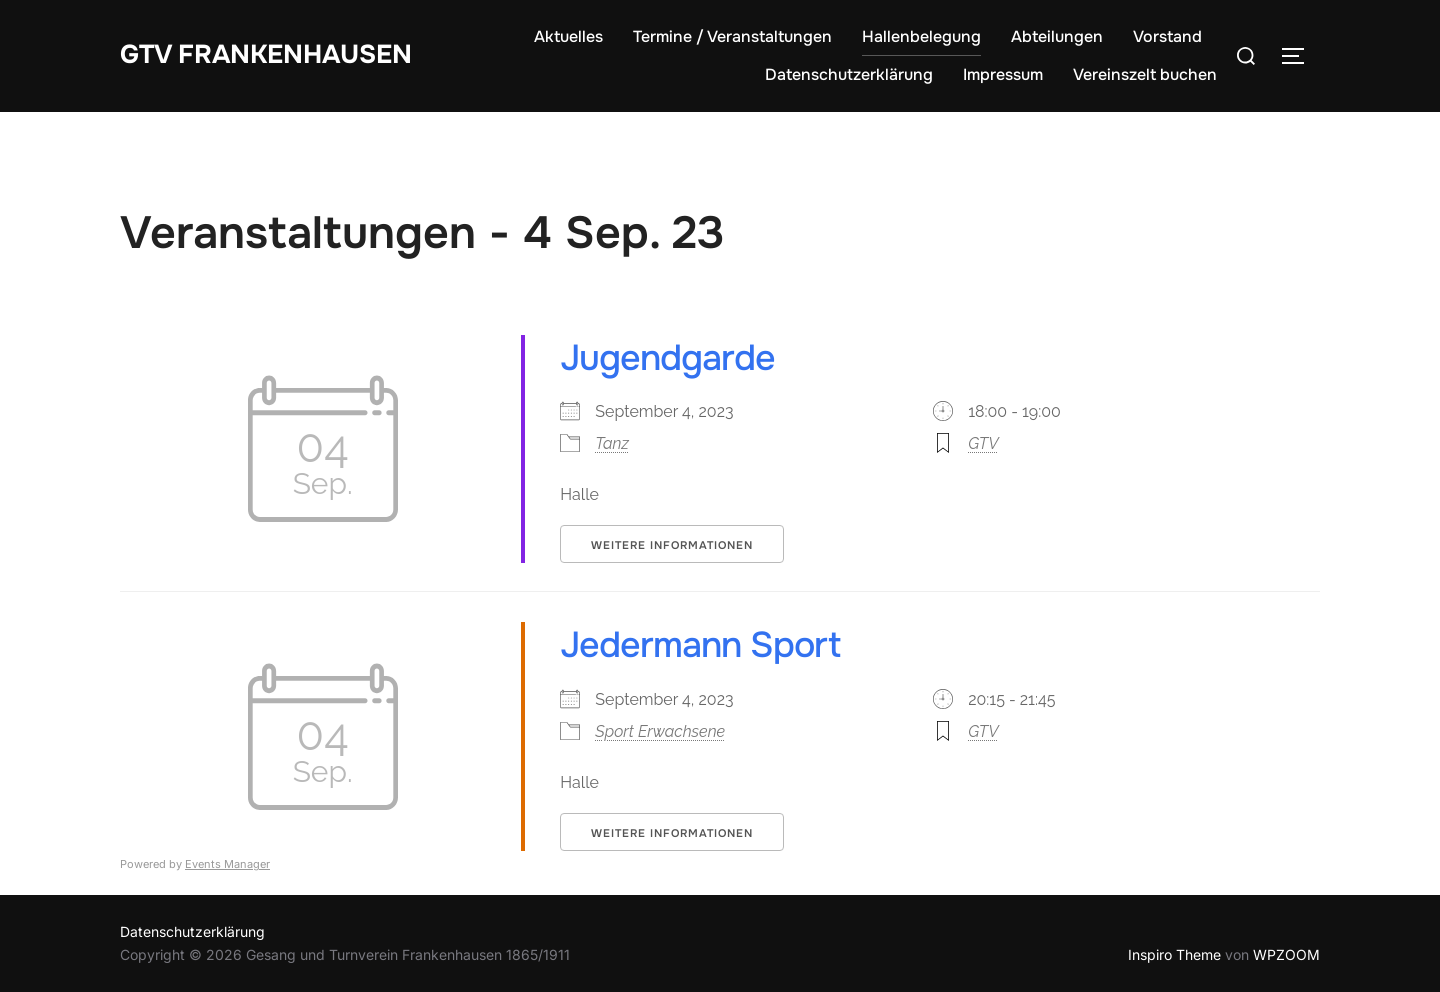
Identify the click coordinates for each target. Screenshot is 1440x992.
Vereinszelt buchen (1145, 74)
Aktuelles (568, 36)
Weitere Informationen (672, 545)
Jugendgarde (667, 358)
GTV (983, 443)
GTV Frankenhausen (266, 54)
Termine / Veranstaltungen (732, 36)
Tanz (612, 443)
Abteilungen (1057, 36)
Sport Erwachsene (660, 731)
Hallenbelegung (921, 36)
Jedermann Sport (700, 645)
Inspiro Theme (1174, 954)
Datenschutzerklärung (849, 74)
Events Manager (227, 864)
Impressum (1003, 74)
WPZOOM (1286, 954)
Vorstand (1167, 36)
